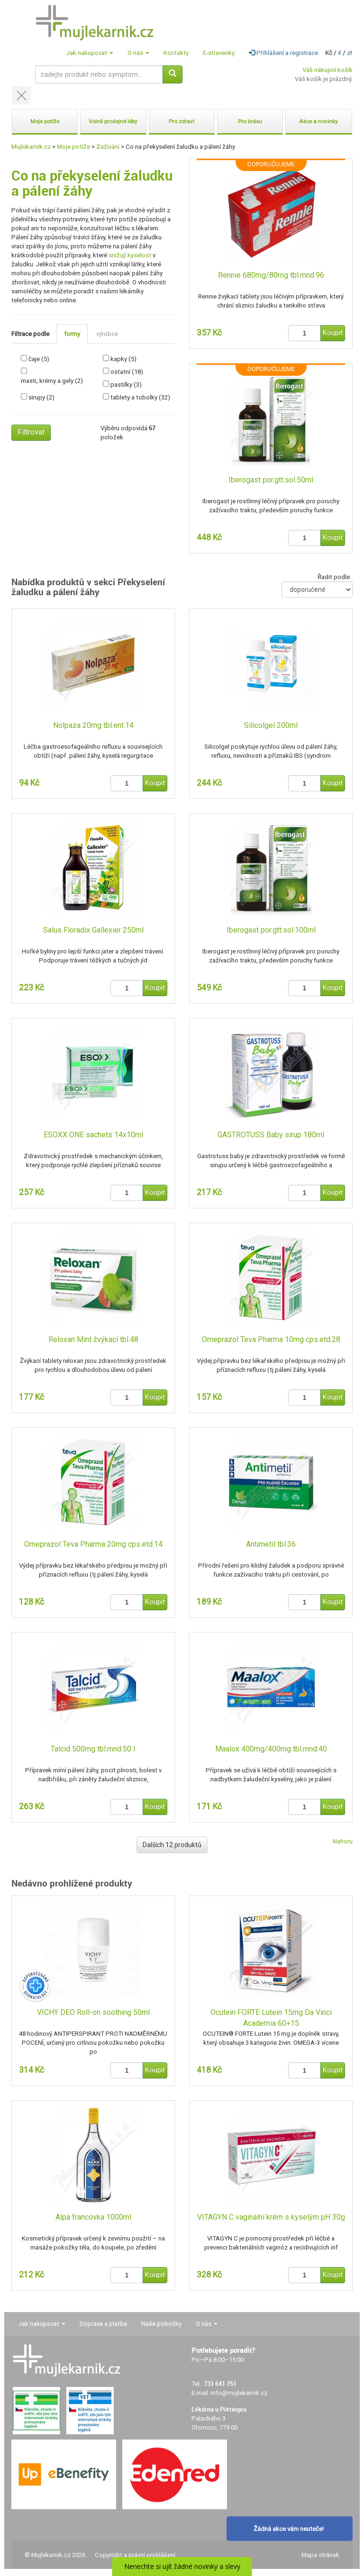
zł (349, 52)
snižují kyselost (130, 255)
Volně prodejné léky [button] (113, 121)
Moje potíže (73, 146)
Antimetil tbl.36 (271, 1544)
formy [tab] (72, 333)
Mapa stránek (320, 2554)
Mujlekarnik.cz (31, 146)
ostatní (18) (126, 371)
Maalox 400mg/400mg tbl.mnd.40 (271, 1748)
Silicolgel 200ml (271, 725)
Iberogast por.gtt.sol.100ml (271, 929)
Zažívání (107, 146)
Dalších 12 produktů (172, 1845)
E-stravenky (219, 52)
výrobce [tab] (107, 333)
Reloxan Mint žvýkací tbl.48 (93, 1339)
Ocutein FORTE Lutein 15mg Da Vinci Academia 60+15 (271, 2018)
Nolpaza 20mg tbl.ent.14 (93, 725)
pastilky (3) (126, 384)
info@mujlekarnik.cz (239, 2392)
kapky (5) (123, 359)
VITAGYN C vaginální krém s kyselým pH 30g (271, 2217)
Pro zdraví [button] (181, 121)
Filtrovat (31, 431)
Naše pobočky (161, 2323)
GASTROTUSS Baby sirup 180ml (271, 1134)
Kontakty (176, 52)
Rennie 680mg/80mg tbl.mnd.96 (271, 275)
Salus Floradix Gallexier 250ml (93, 929)
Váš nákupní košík (327, 69)
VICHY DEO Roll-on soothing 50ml (93, 2012)
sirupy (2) (41, 397)
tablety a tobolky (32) (140, 397)
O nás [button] (138, 52)
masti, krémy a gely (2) (52, 380)
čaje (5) (38, 359)
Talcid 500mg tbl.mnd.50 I (93, 1748)
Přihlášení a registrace (283, 52)
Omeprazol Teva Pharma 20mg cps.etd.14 (93, 1544)
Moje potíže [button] (44, 121)
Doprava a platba (103, 2323)
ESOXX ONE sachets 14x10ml (93, 1134)
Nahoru (343, 1841)
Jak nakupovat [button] (89, 52)
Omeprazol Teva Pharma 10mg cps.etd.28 (271, 1339)
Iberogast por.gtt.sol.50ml (270, 479)
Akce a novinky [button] (318, 121)
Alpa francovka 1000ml (93, 2217)
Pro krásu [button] (250, 121)
